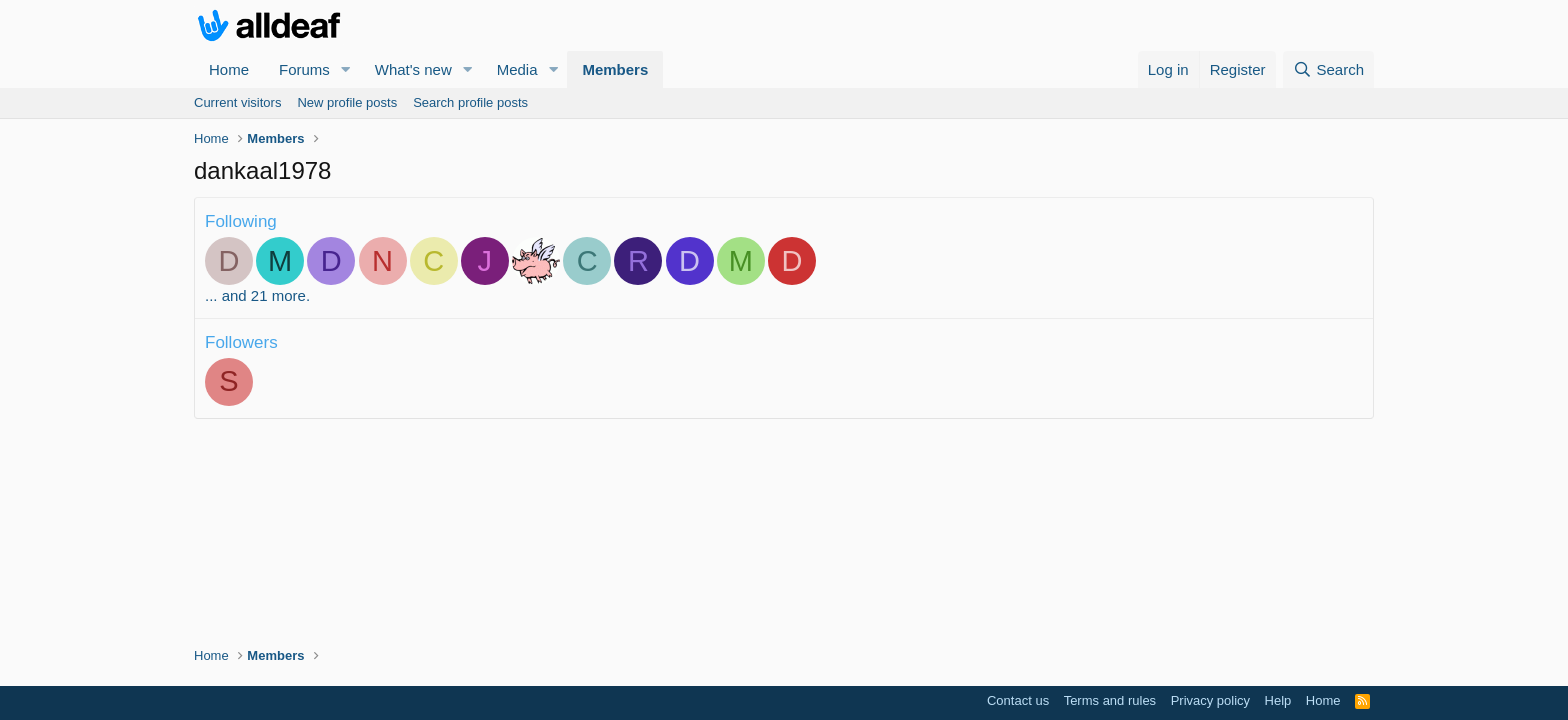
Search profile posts (470, 102)
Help (1278, 700)
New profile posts (347, 102)
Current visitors (237, 102)
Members (615, 69)
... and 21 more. (257, 295)
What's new (413, 69)
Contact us (1018, 700)
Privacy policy (1210, 700)
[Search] (1328, 69)
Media (517, 69)
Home (229, 69)
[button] (346, 69)
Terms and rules (1110, 700)
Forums (304, 69)
